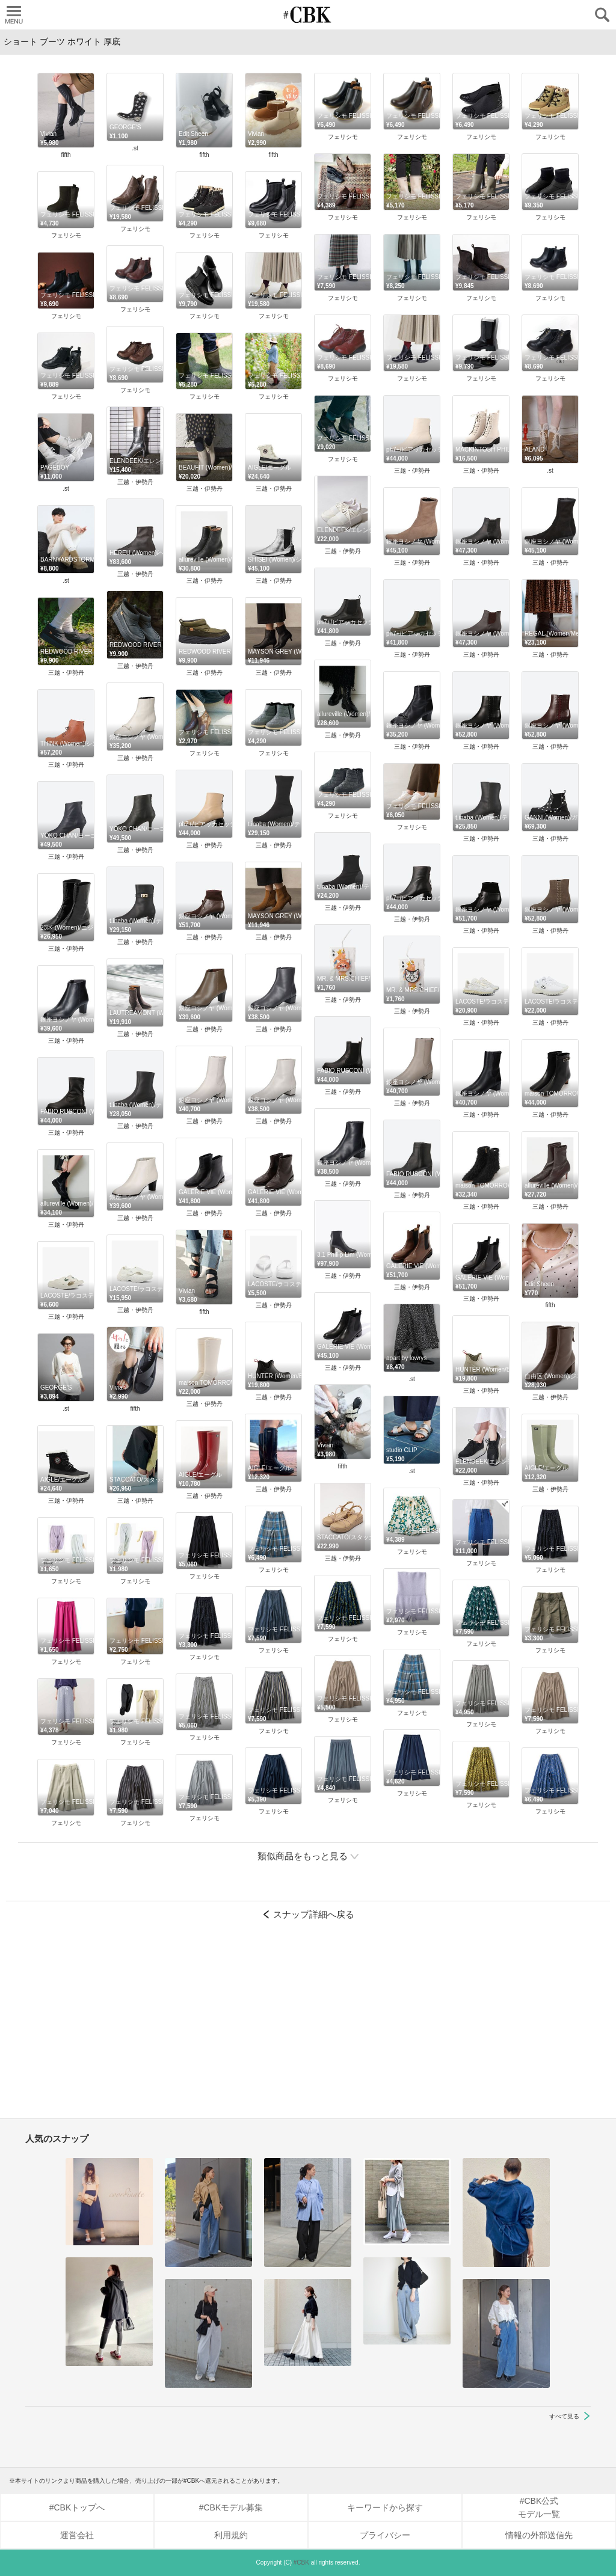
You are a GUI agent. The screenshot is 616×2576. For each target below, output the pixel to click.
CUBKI (308, 14)
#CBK (301, 2562)
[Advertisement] (308, 2025)
